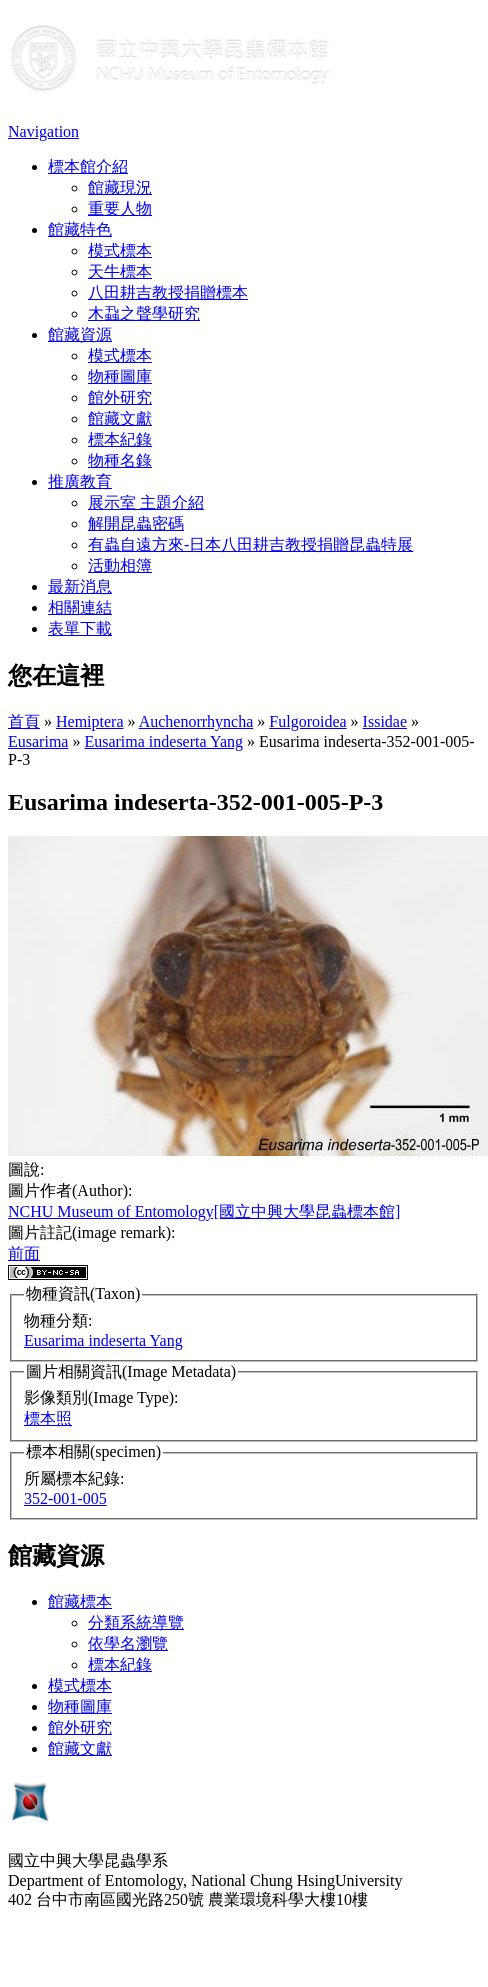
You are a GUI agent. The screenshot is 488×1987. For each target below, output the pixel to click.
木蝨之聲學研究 (144, 313)
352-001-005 (65, 1498)
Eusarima (38, 741)
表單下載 (80, 628)
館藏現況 (120, 187)
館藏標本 (80, 1601)
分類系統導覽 (136, 1622)
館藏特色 (80, 229)
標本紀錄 (120, 439)
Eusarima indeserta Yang (163, 741)
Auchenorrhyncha (196, 721)
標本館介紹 (88, 166)
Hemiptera (90, 721)
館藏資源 (80, 334)
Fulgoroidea (307, 721)
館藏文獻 (120, 418)
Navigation (43, 131)
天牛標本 (120, 271)
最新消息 (80, 586)
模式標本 (120, 250)
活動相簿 (120, 565)
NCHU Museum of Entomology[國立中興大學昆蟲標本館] (204, 1211)
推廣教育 (80, 481)
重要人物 (120, 208)
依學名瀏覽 (128, 1643)
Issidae (385, 721)
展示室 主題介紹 (146, 502)
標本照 (48, 1418)
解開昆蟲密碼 (136, 523)
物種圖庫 (120, 376)
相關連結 (80, 607)
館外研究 (120, 397)
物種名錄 (120, 460)
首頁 (24, 721)
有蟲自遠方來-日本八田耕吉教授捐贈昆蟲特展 (250, 544)
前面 (24, 1253)
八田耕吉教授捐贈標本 (168, 292)
